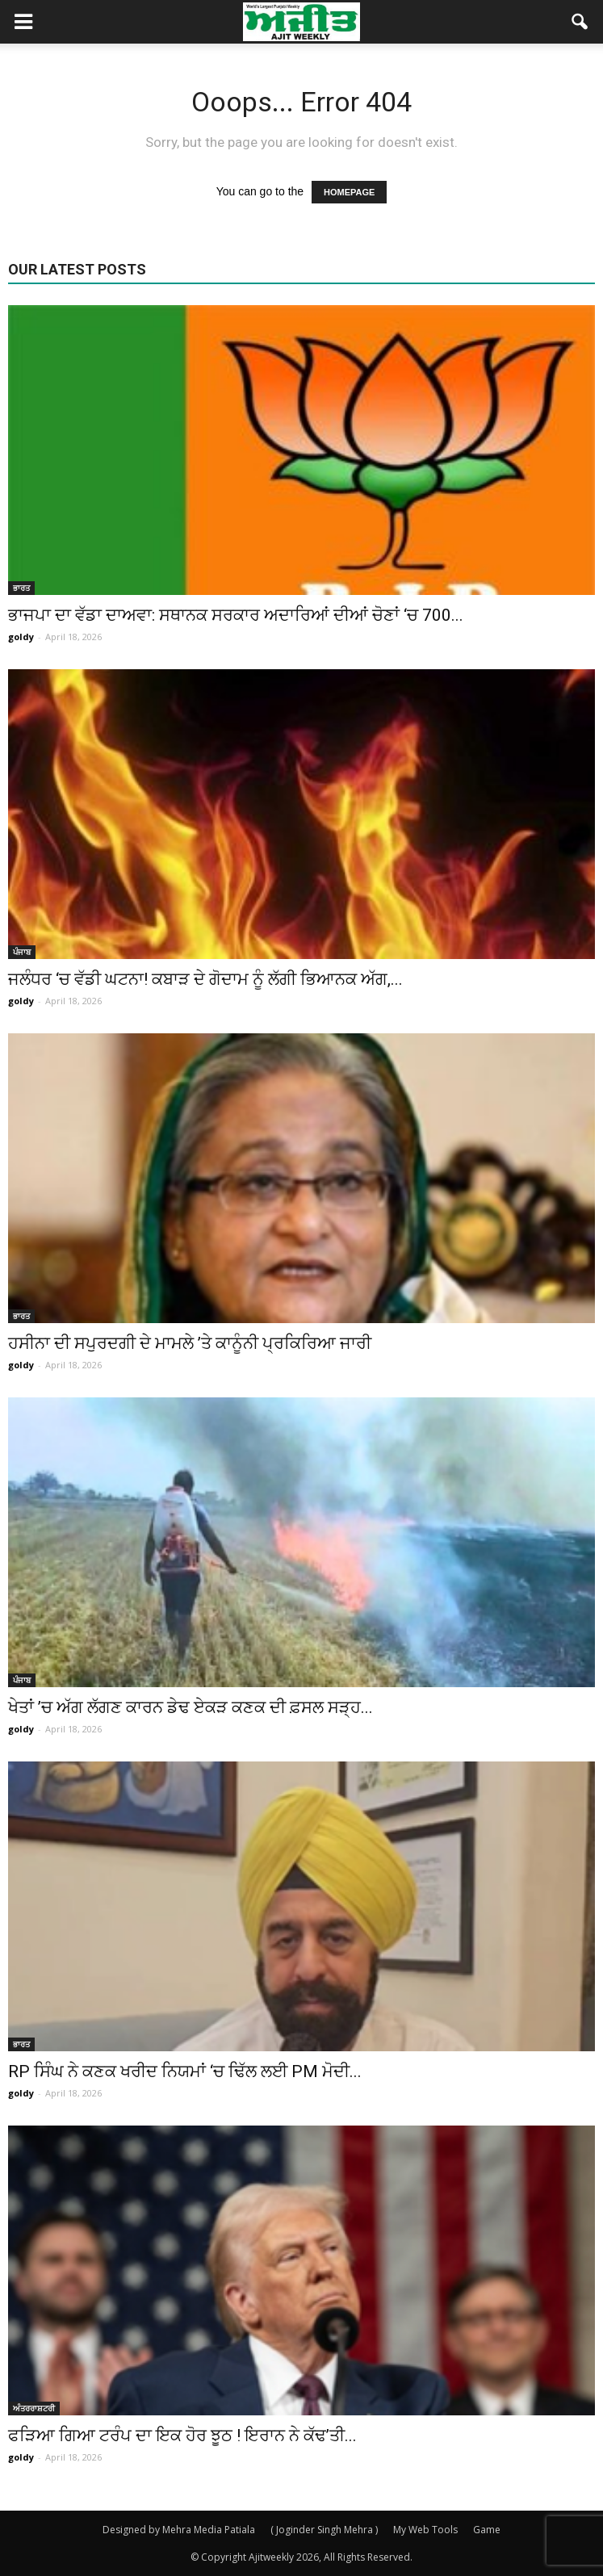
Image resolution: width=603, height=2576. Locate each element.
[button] (580, 22)
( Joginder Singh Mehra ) (324, 2529)
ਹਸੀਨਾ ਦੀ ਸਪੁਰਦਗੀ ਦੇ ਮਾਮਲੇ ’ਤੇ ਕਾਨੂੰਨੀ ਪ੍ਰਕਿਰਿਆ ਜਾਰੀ (189, 1343)
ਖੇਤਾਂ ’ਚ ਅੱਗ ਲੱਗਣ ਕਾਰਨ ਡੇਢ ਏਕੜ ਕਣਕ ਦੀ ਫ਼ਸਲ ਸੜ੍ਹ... (190, 1707)
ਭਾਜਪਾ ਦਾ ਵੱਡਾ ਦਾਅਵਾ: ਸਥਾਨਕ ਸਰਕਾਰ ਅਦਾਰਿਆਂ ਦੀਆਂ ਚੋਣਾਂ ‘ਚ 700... (235, 615)
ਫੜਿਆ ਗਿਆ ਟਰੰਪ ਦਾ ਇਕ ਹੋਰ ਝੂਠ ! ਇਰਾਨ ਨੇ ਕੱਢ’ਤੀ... (182, 2435)
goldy (21, 636)
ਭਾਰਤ (21, 587)
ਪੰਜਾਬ (22, 951)
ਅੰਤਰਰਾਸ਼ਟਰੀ (34, 2408)
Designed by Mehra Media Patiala (179, 2529)
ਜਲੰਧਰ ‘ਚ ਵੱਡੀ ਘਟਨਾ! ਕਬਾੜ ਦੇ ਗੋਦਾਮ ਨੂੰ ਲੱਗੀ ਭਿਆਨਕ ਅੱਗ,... (205, 979)
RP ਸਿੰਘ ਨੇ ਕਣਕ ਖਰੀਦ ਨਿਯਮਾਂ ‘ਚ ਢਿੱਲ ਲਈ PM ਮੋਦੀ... (185, 2071)
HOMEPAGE (349, 192)
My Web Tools (425, 2529)
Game (486, 2529)
